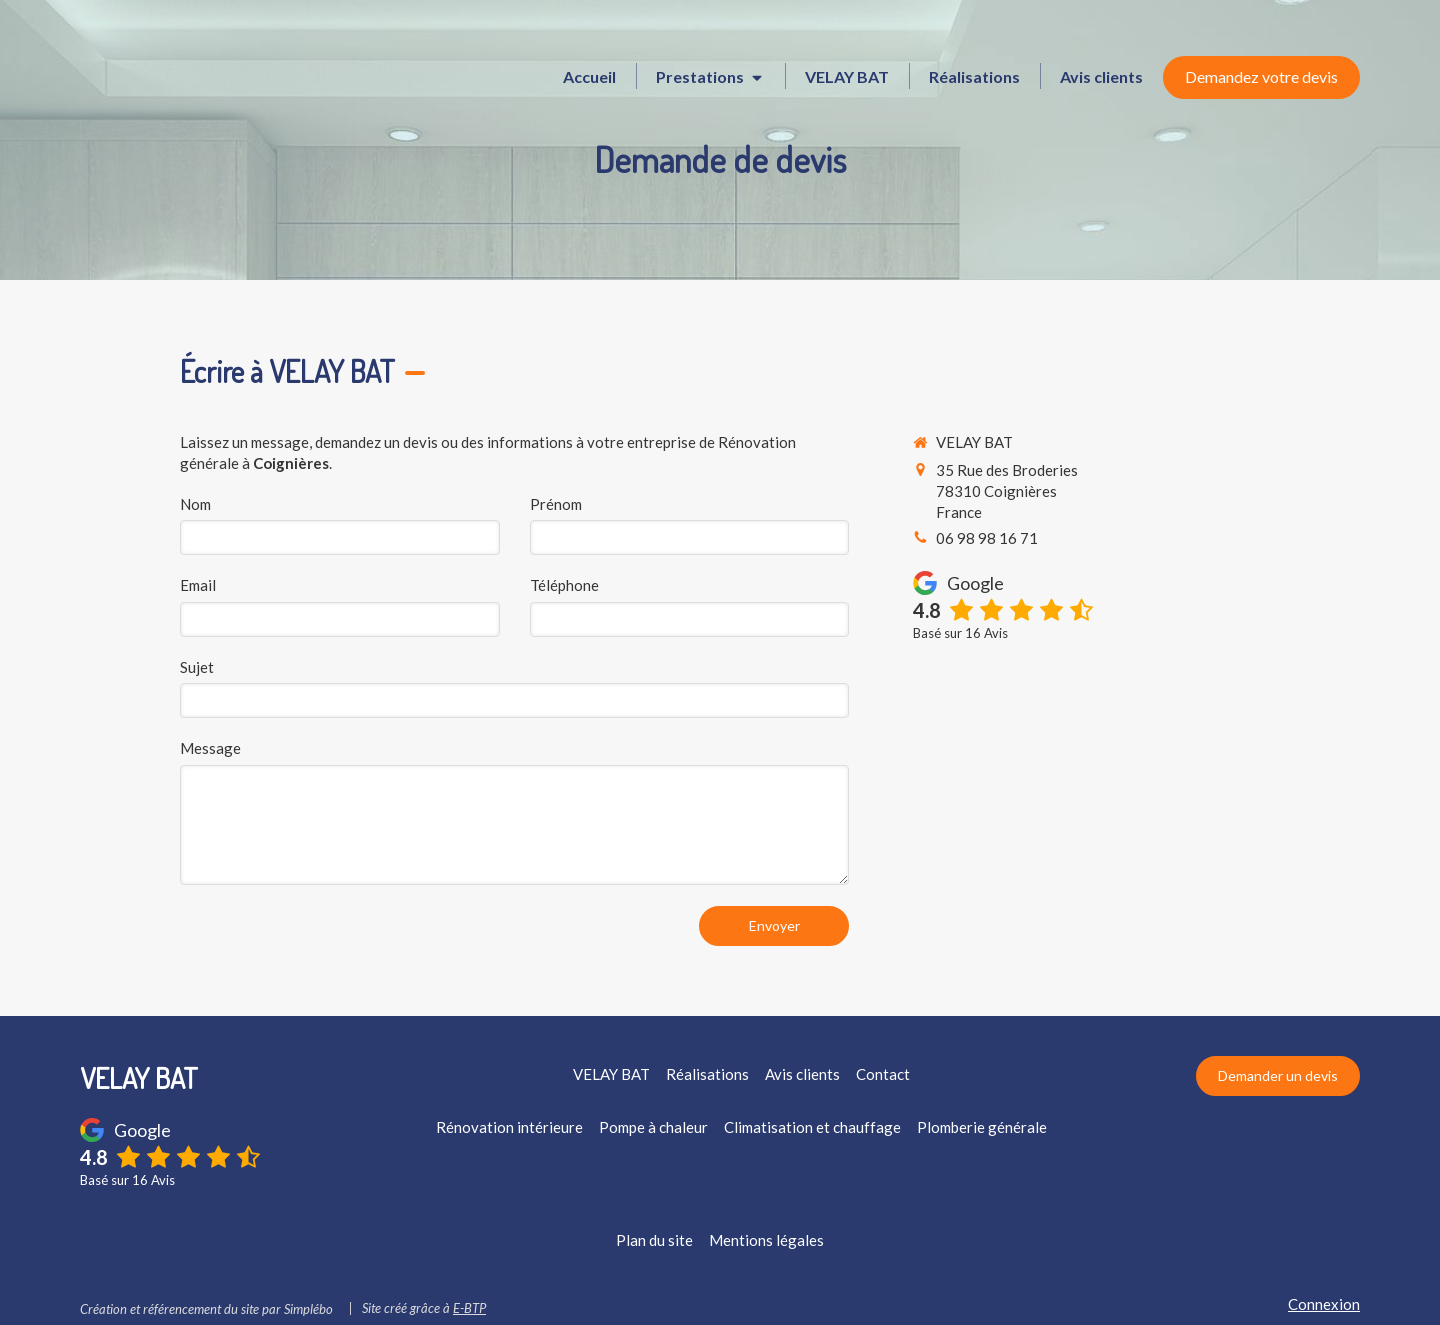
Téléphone (564, 585)
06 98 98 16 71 (987, 538)
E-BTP (469, 1308)
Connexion (1324, 1304)
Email (198, 585)
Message (210, 748)
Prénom (556, 504)
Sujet (197, 667)
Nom (195, 504)
